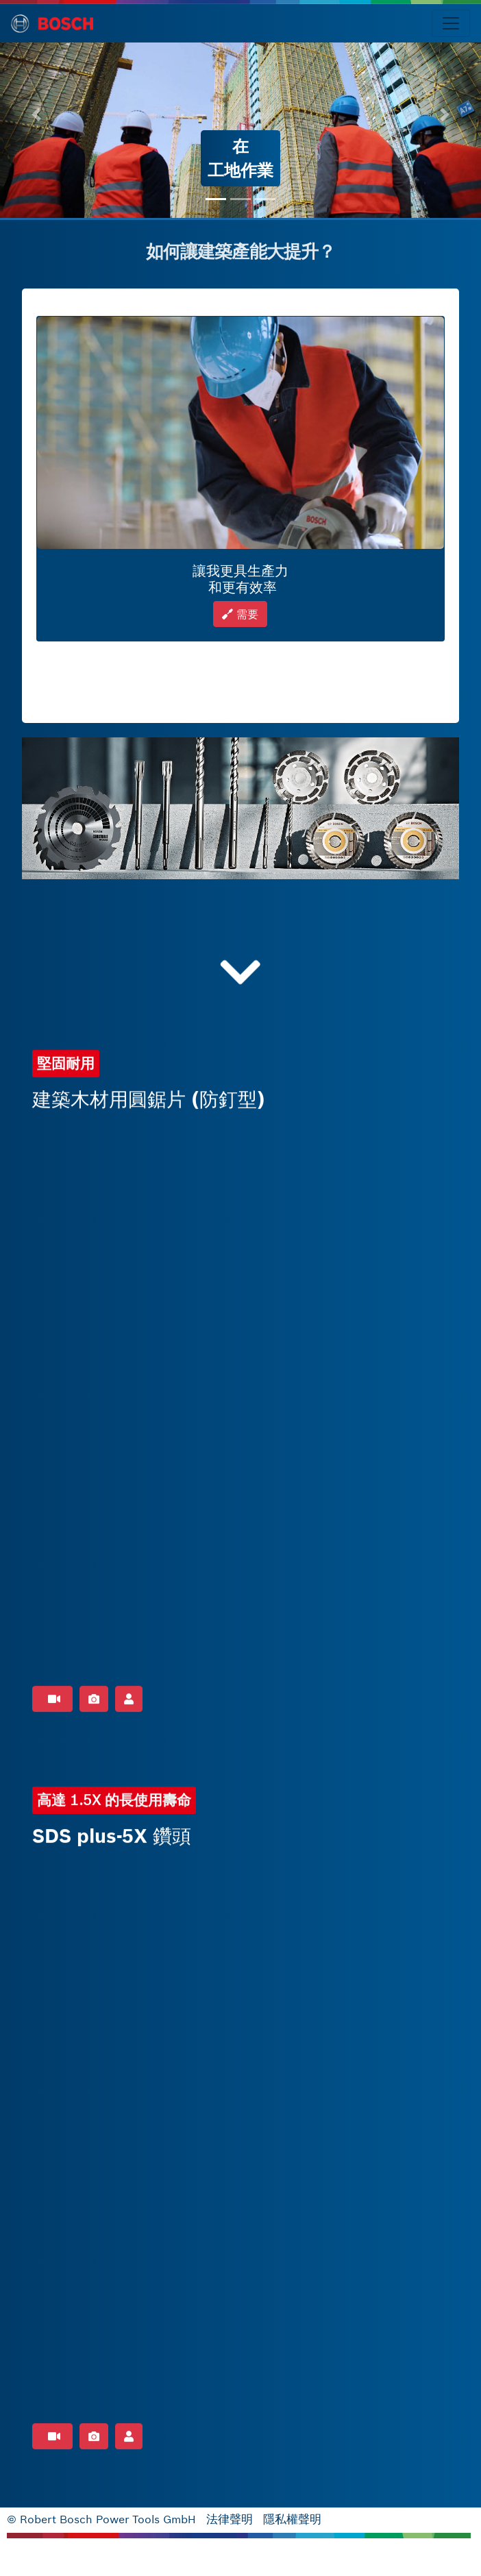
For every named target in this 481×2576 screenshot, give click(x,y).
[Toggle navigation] (451, 23)
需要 (240, 614)
